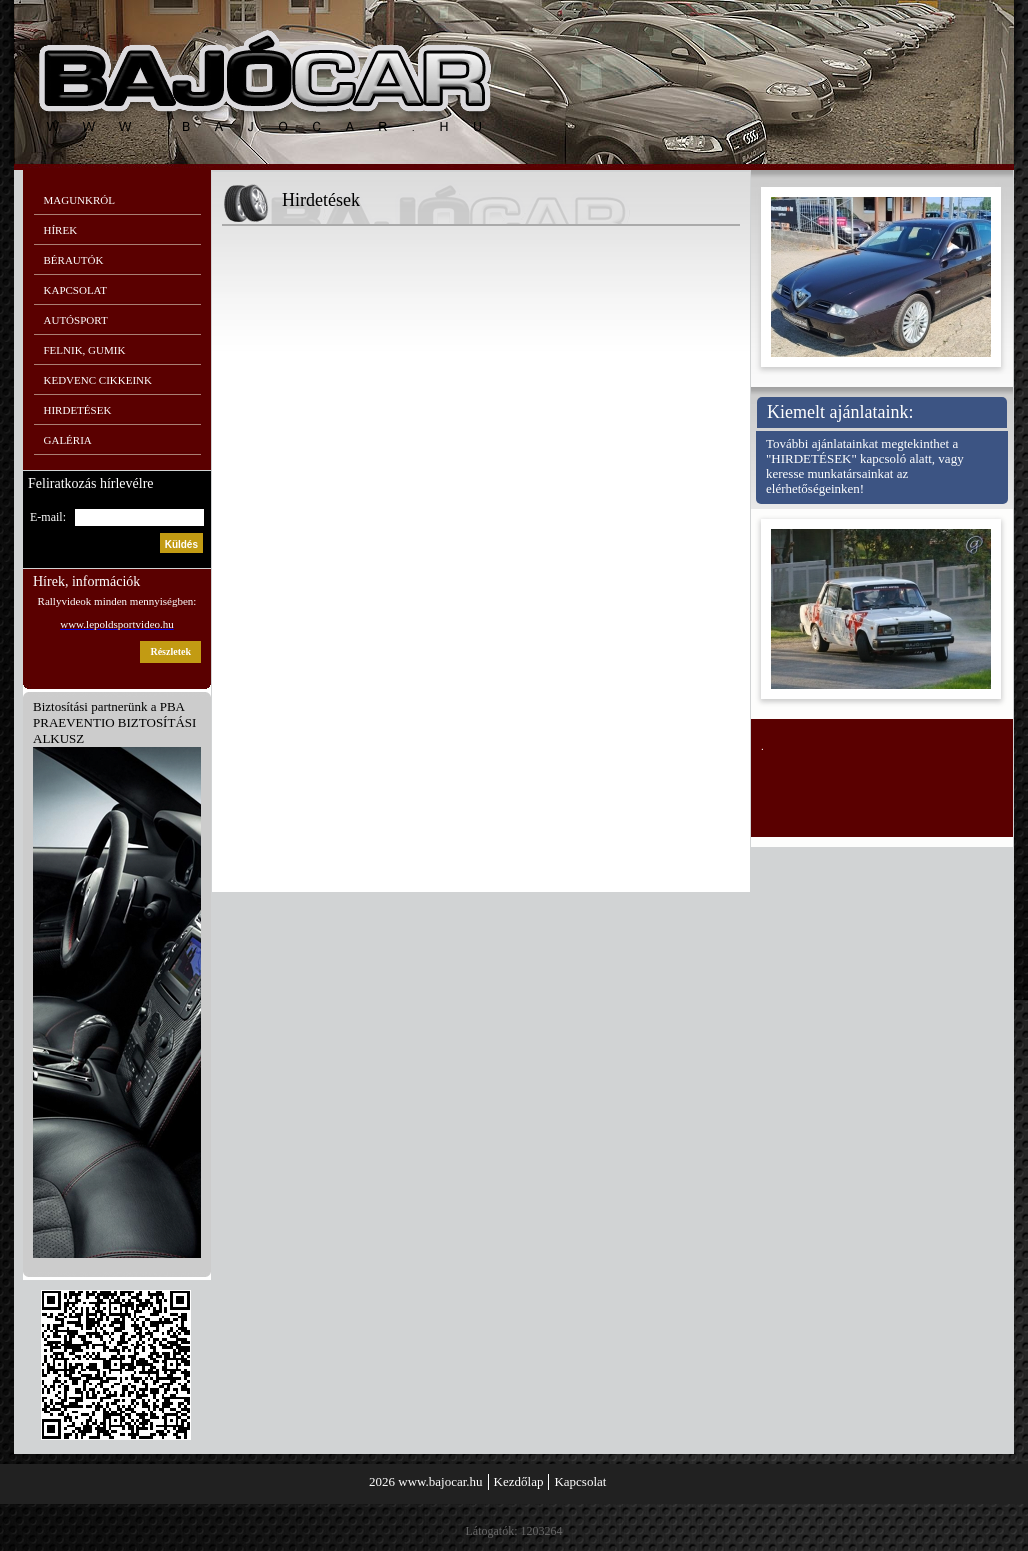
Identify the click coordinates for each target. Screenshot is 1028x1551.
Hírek (61, 230)
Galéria (68, 440)
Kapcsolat (76, 290)
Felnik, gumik (85, 350)
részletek (170, 651)
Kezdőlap (519, 1481)
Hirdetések (78, 410)
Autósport (76, 320)
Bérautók (74, 260)
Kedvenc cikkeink (98, 380)
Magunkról (80, 200)
